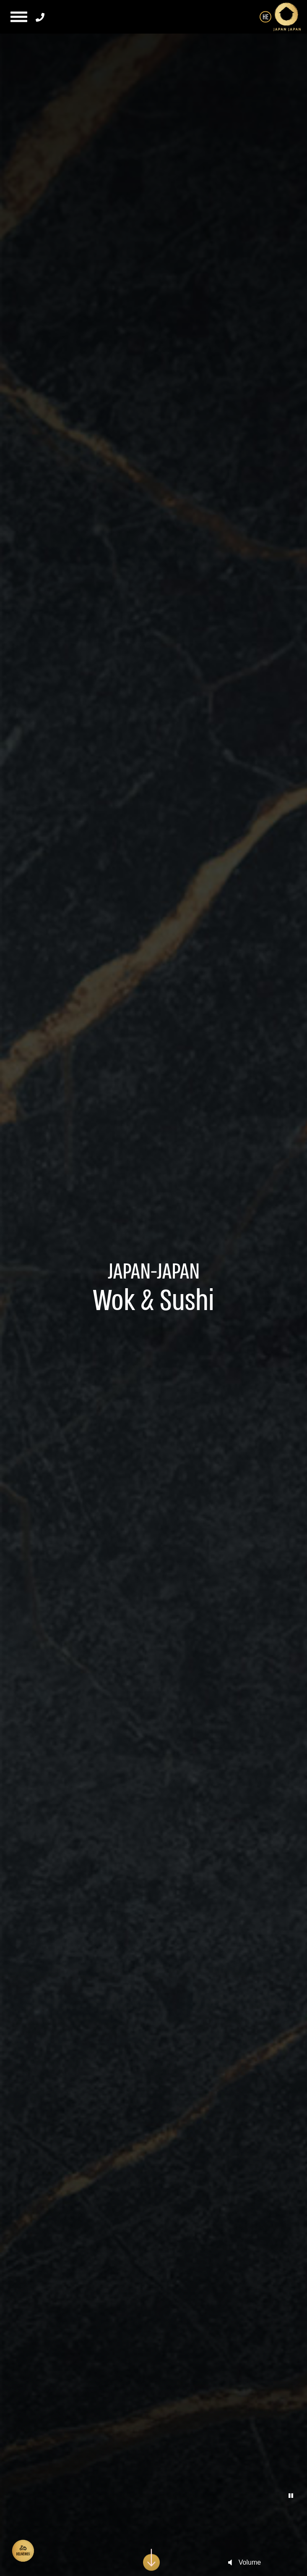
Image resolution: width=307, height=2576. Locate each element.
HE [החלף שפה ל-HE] (265, 16)
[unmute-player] (230, 2562)
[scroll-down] (151, 2554)
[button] (17, 16)
